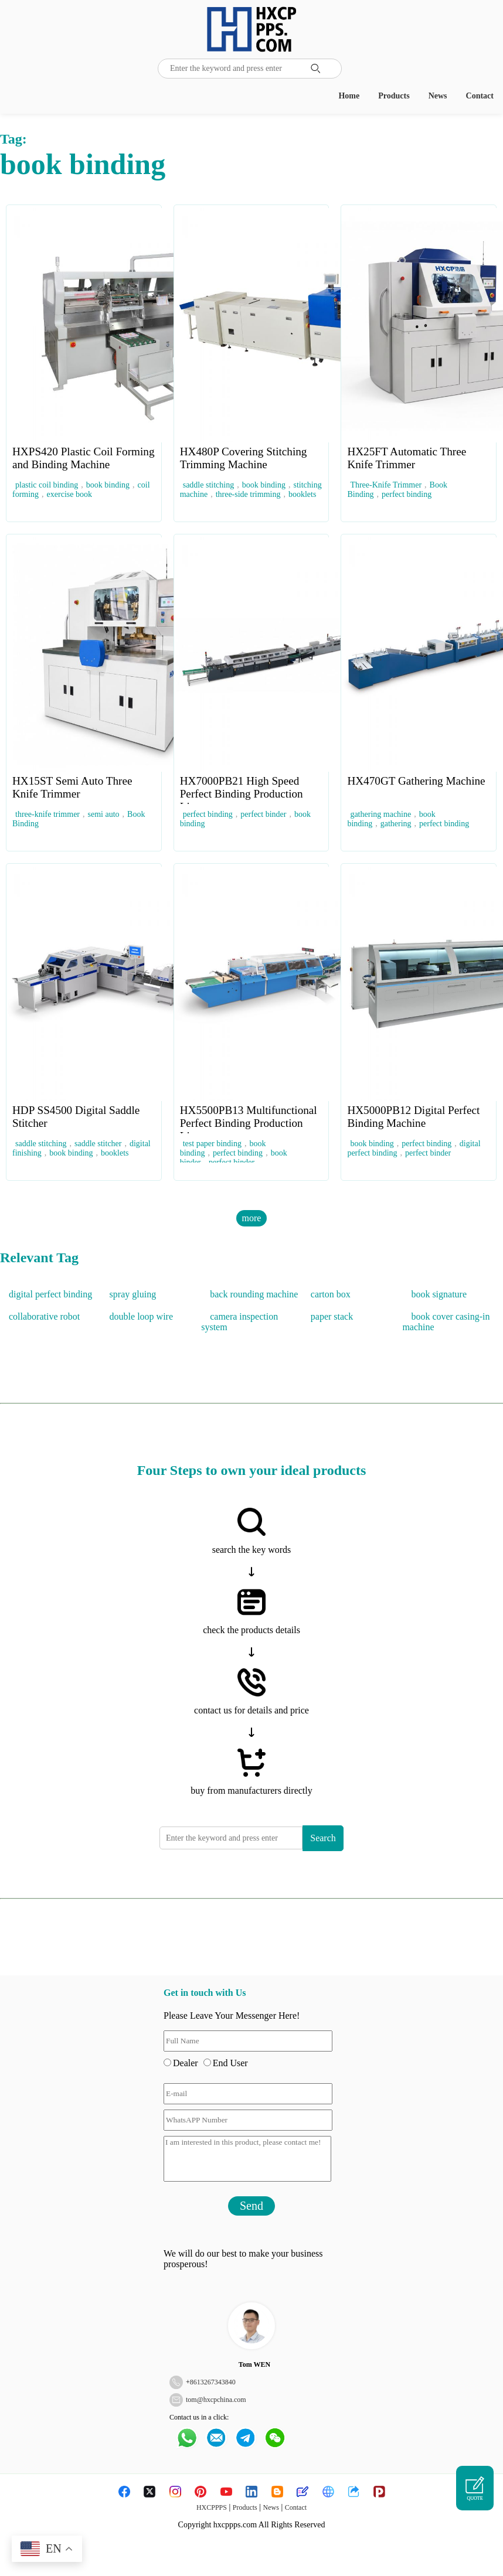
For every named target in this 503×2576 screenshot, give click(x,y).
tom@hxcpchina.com (216, 2400)
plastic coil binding (46, 485)
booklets (302, 494)
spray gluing (133, 1294)
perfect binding (406, 494)
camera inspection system (239, 1321)
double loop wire (141, 1316)
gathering (396, 823)
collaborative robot (44, 1316)
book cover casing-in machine (446, 1321)
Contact (480, 95)
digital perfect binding (50, 1294)
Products (393, 95)
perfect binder (263, 814)
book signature (439, 1294)
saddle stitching (208, 485)
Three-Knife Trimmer (386, 485)
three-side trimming (248, 494)
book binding (108, 485)
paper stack (332, 1316)
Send (251, 2205)
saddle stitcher (97, 1143)
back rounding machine (254, 1294)
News (438, 95)
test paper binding (212, 1143)
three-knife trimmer (47, 814)
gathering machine (380, 814)
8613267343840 (213, 2382)
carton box (331, 1294)
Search (323, 1838)
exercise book (69, 494)
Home (348, 95)
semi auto (104, 814)
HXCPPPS (211, 2507)
